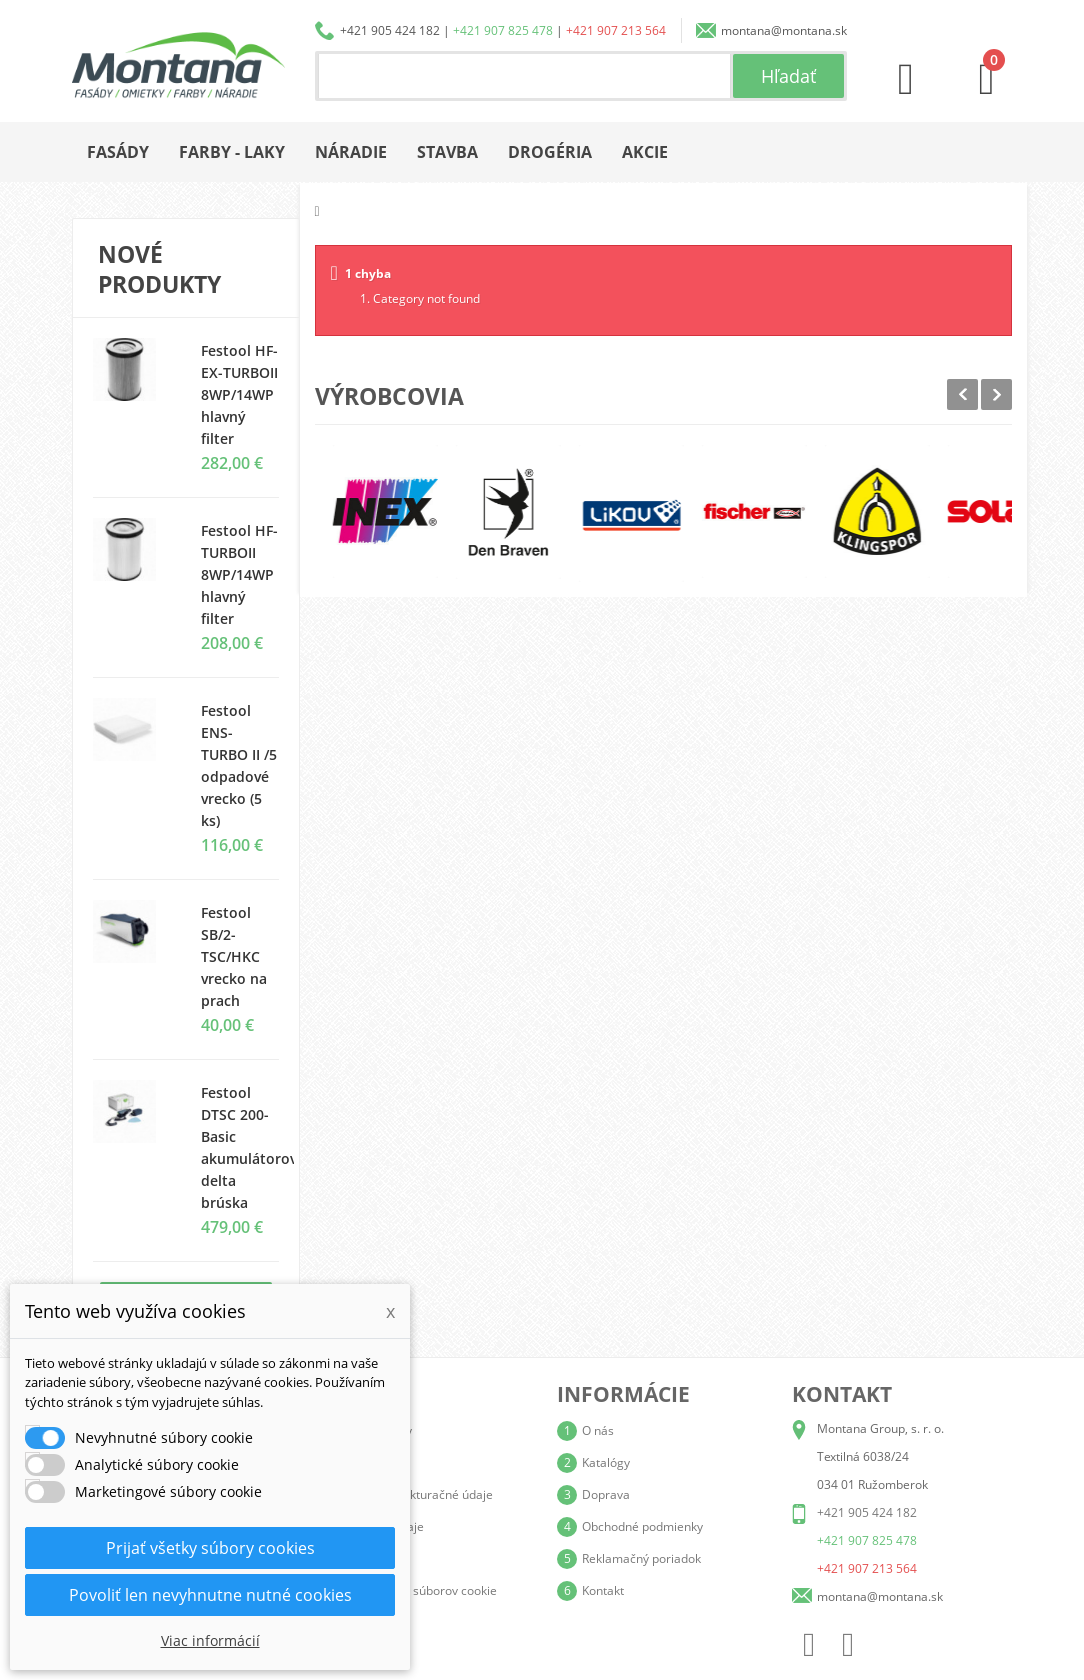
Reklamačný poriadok (641, 1558)
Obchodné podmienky (642, 1526)
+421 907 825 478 (503, 30)
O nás (598, 1430)
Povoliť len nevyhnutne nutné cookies (210, 1595)
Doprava (606, 1494)
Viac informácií (210, 1640)
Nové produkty (159, 269)
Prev (962, 394)
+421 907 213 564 (616, 30)
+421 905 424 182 (390, 30)
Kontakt (603, 1590)
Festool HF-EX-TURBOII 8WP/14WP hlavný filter (239, 394)
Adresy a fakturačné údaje (420, 1494)
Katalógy (606, 1462)
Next (996, 394)
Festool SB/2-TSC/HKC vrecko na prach (234, 956)
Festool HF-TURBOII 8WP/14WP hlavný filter (239, 574)
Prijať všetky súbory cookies (210, 1548)
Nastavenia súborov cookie (422, 1590)
